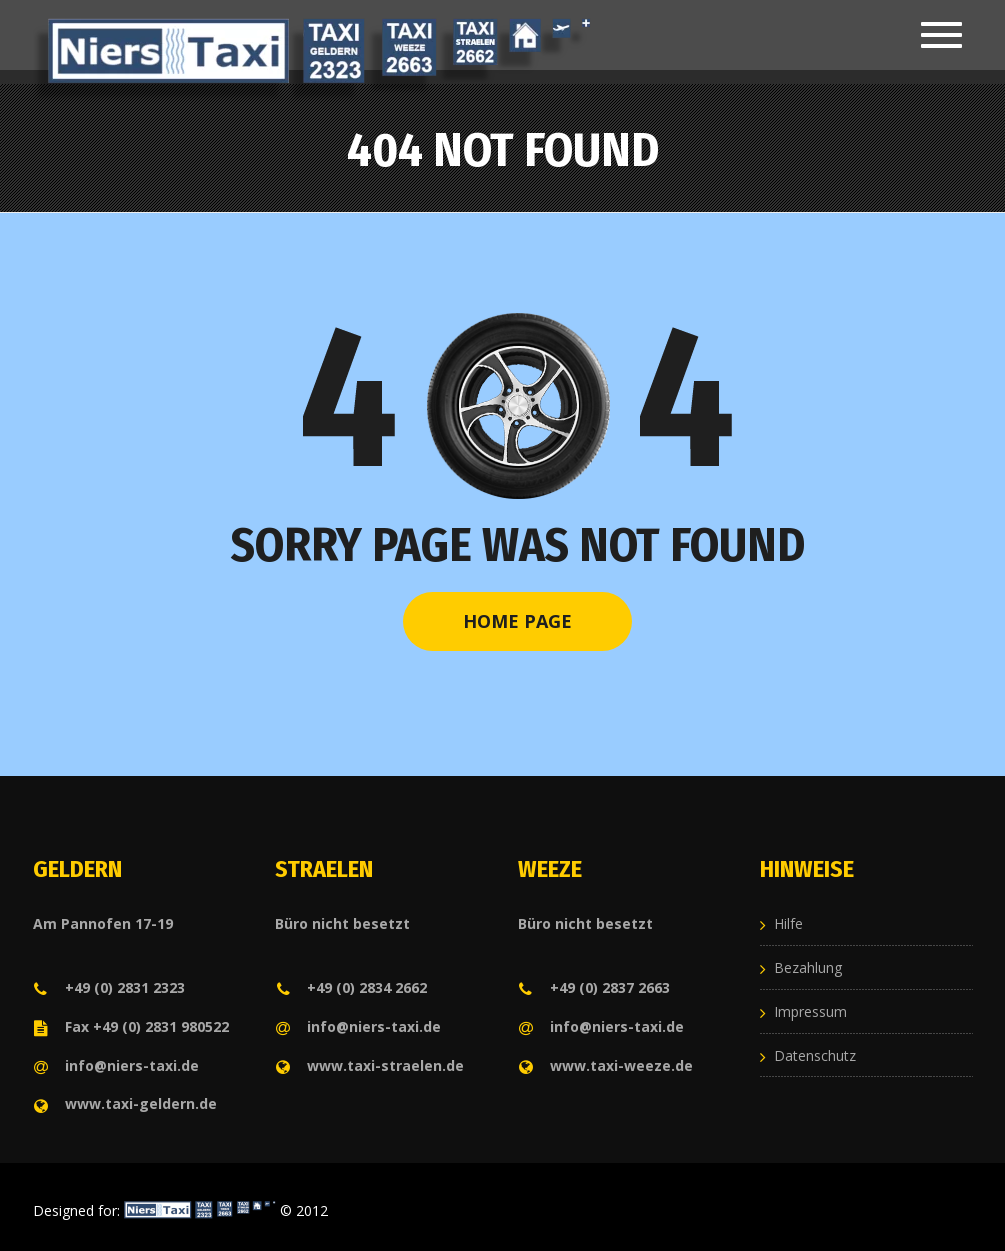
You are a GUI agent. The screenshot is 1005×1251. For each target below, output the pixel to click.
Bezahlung (808, 967)
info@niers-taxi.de (116, 1065)
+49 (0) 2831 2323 (109, 987)
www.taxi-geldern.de (125, 1103)
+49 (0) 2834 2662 (351, 987)
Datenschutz (815, 1055)
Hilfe (788, 923)
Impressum (810, 1011)
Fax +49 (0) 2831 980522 (131, 1026)
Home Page (517, 621)
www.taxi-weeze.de (605, 1065)
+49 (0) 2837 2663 (594, 987)
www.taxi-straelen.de (369, 1065)
